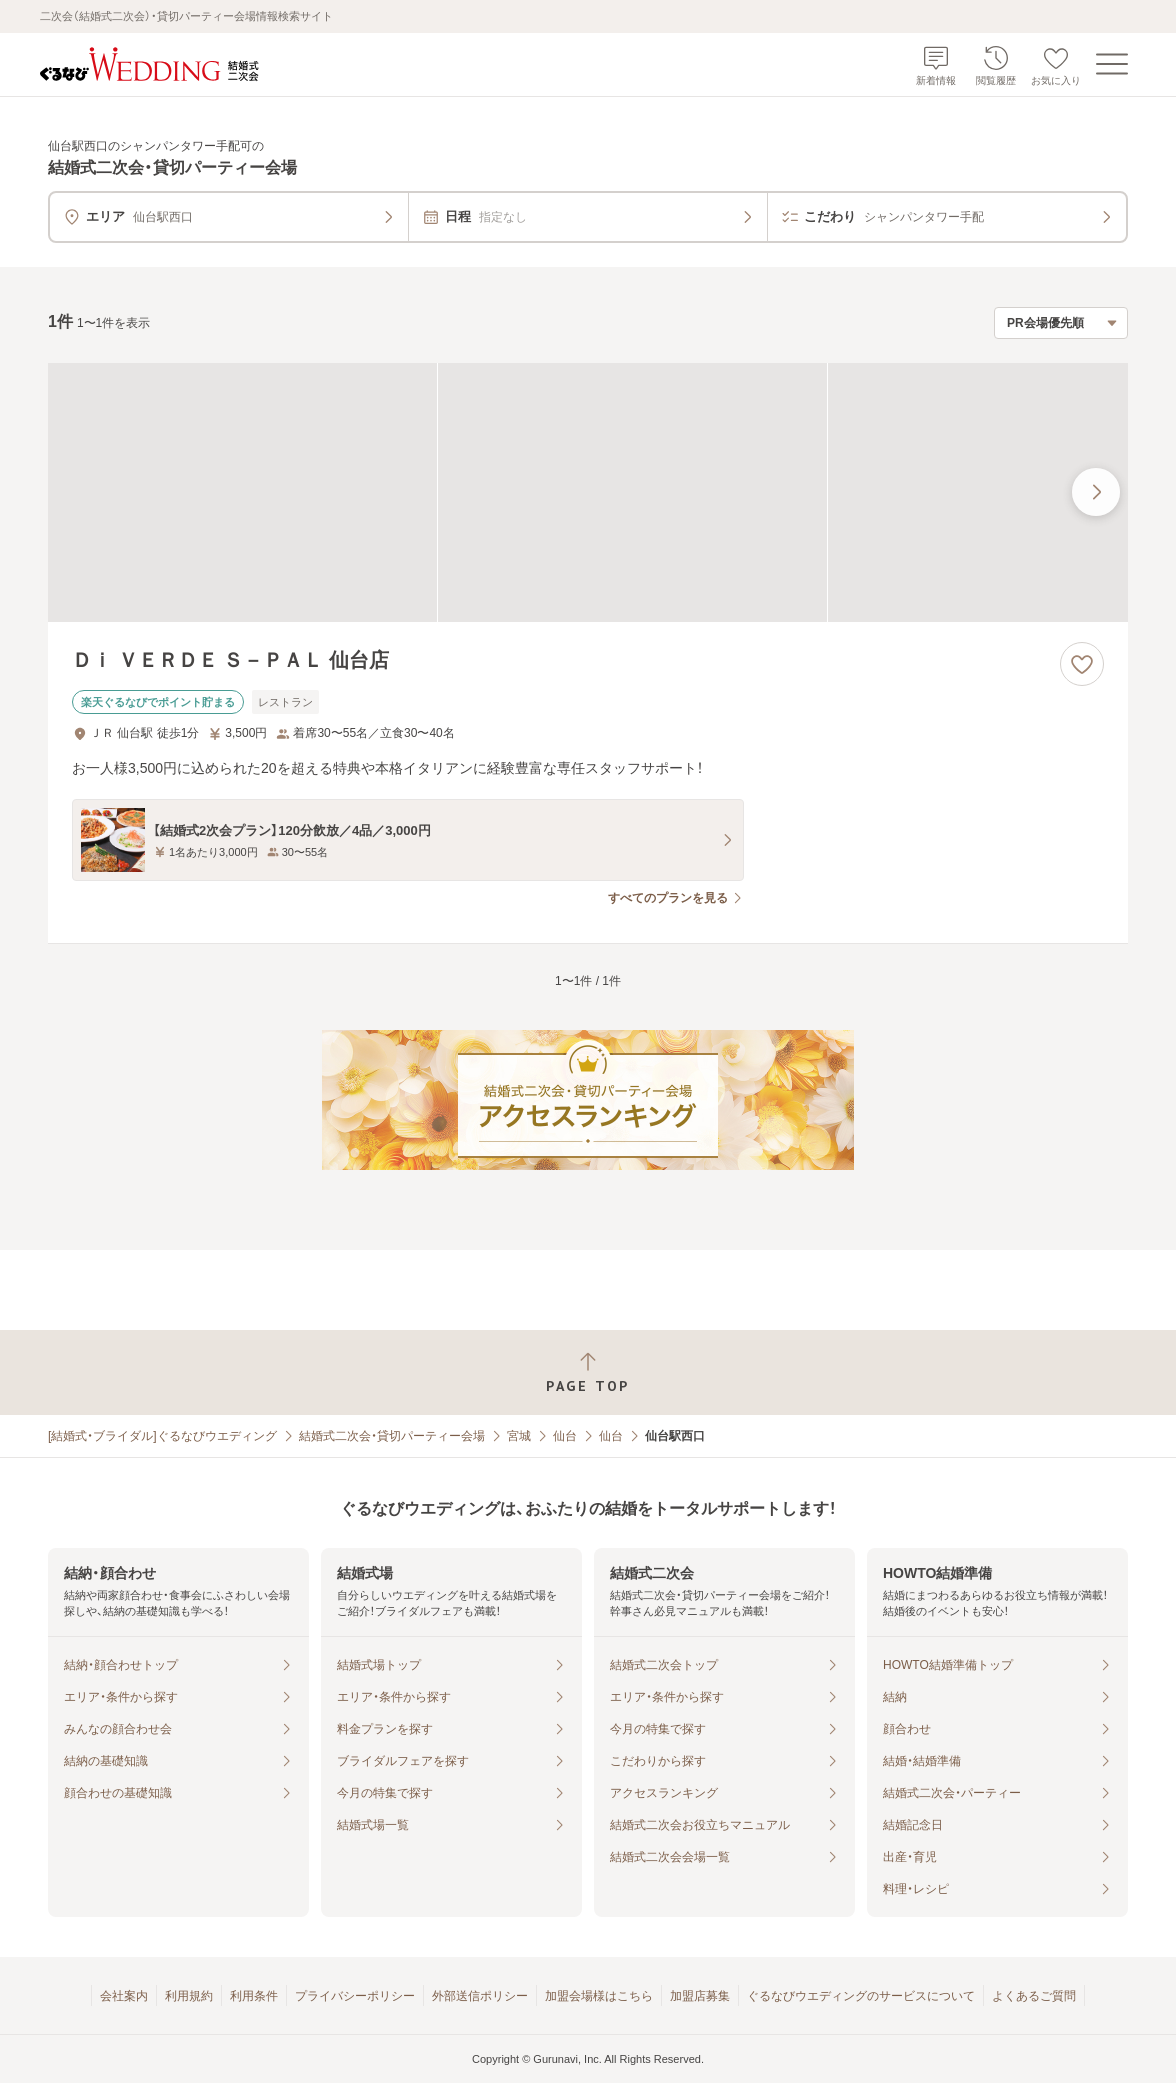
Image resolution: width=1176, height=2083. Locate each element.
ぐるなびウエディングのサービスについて (861, 1996)
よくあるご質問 (1034, 1996)
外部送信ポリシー (480, 1996)
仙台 (565, 1436)
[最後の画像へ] (1096, 492)
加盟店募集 (700, 1996)
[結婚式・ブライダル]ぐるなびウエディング (162, 1436)
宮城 (519, 1436)
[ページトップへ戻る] (588, 1372)
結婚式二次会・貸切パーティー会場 (392, 1436)
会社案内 (124, 1996)
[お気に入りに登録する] (1082, 664)
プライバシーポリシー (355, 1996)
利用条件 (254, 1996)
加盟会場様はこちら (599, 1996)
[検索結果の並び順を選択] (1061, 323)
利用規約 (189, 1996)
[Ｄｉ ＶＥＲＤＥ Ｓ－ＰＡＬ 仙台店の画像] (588, 492)
